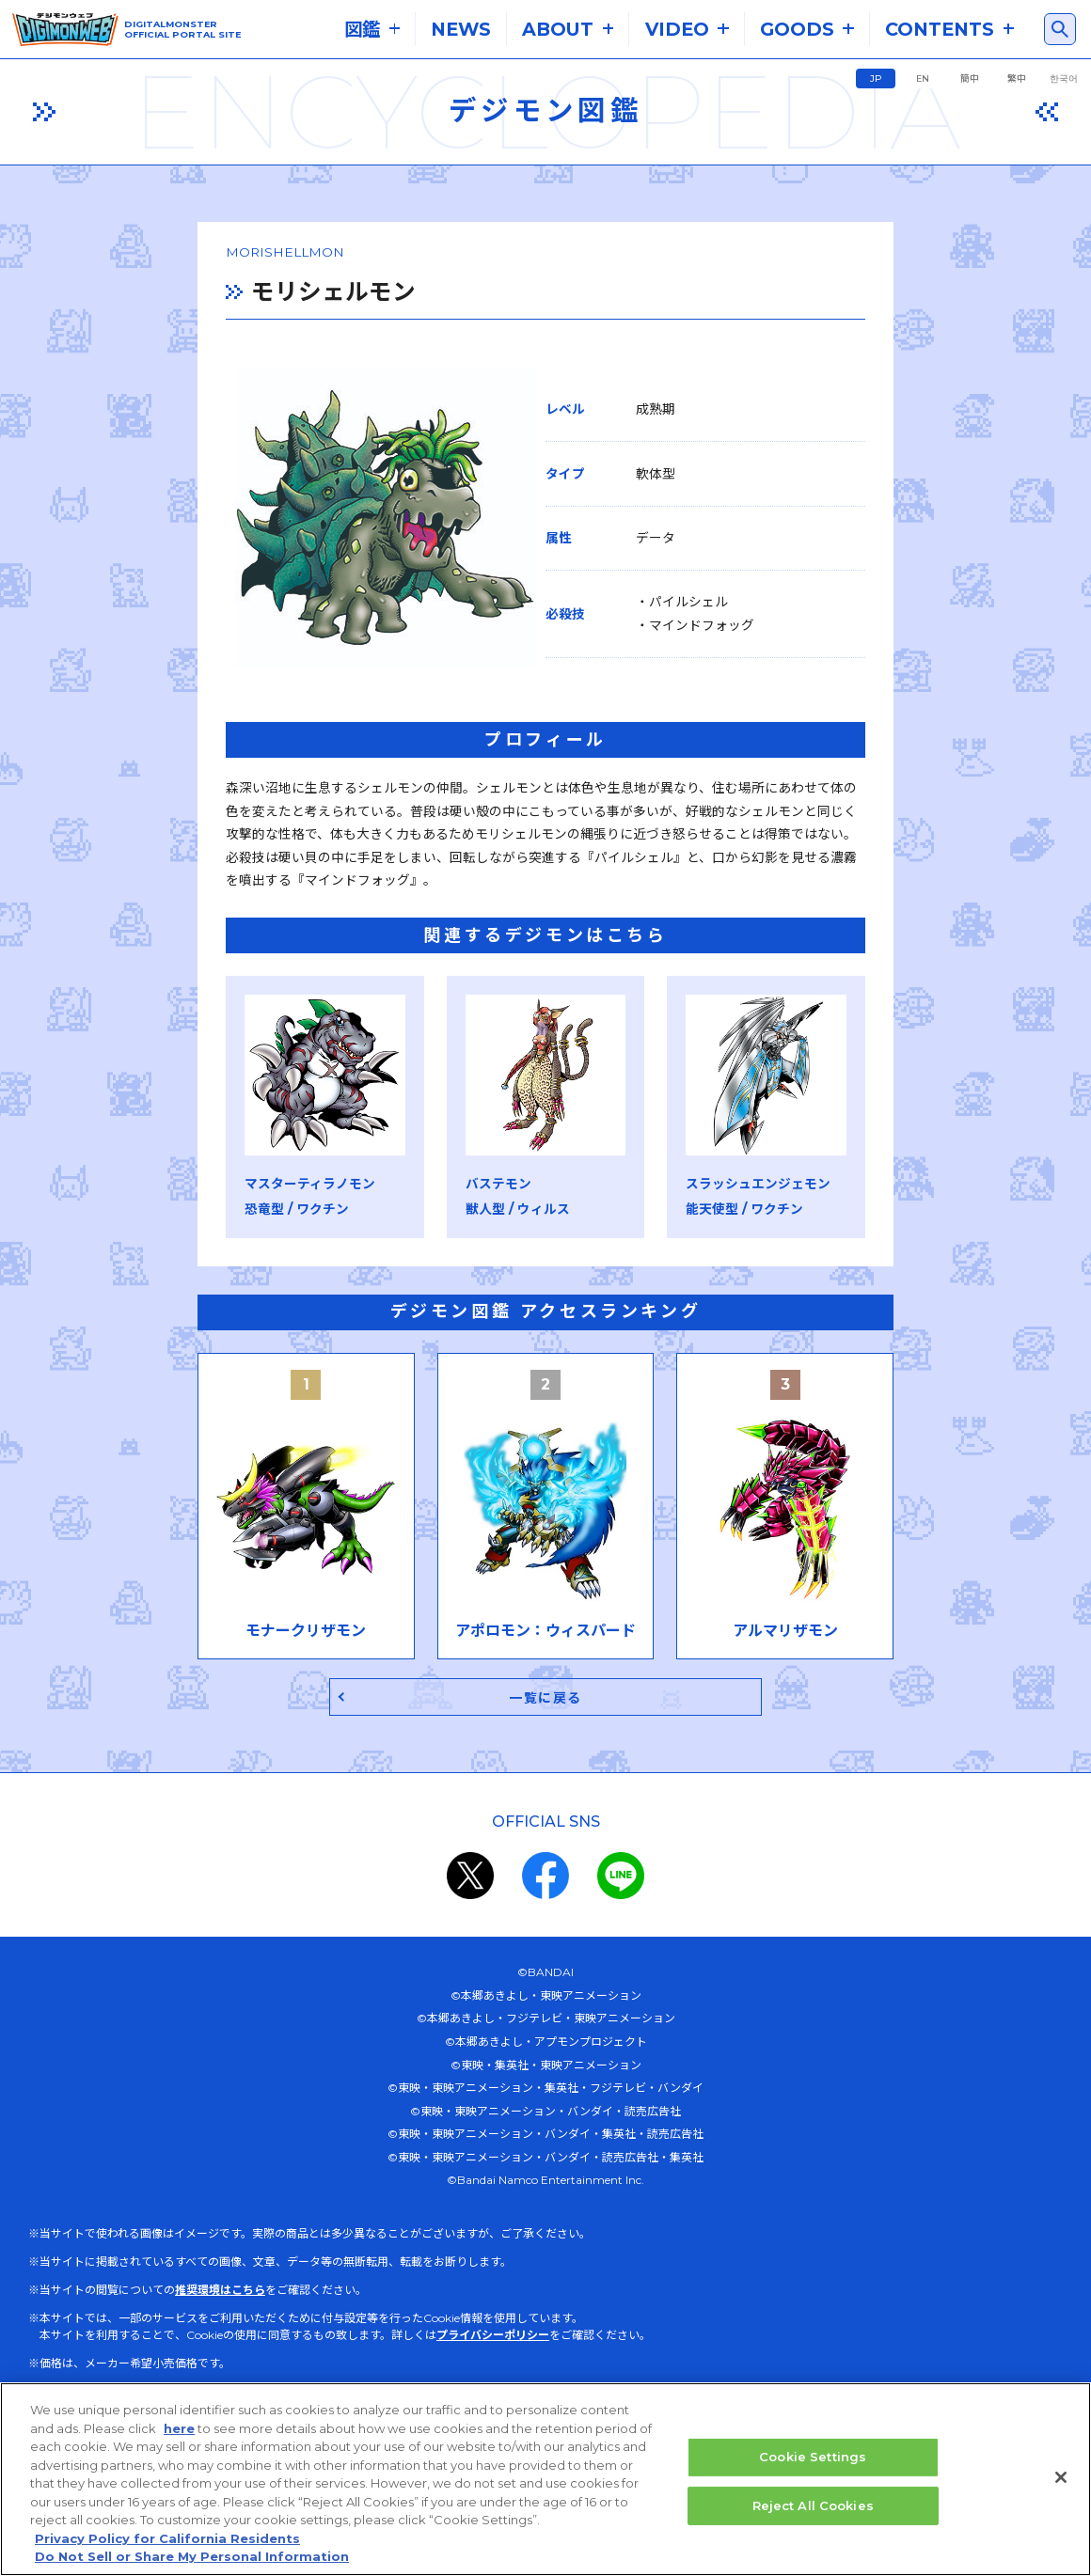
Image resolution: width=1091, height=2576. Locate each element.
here (179, 2429)
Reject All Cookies (813, 2505)
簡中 (969, 78)
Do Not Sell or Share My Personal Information (192, 2557)
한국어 (1064, 78)
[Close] (1061, 2478)
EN (922, 78)
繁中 (1016, 78)
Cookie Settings (812, 2457)
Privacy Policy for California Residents (167, 2539)
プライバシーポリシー (492, 2374)
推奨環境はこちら (220, 2329)
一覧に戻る (546, 1735)
